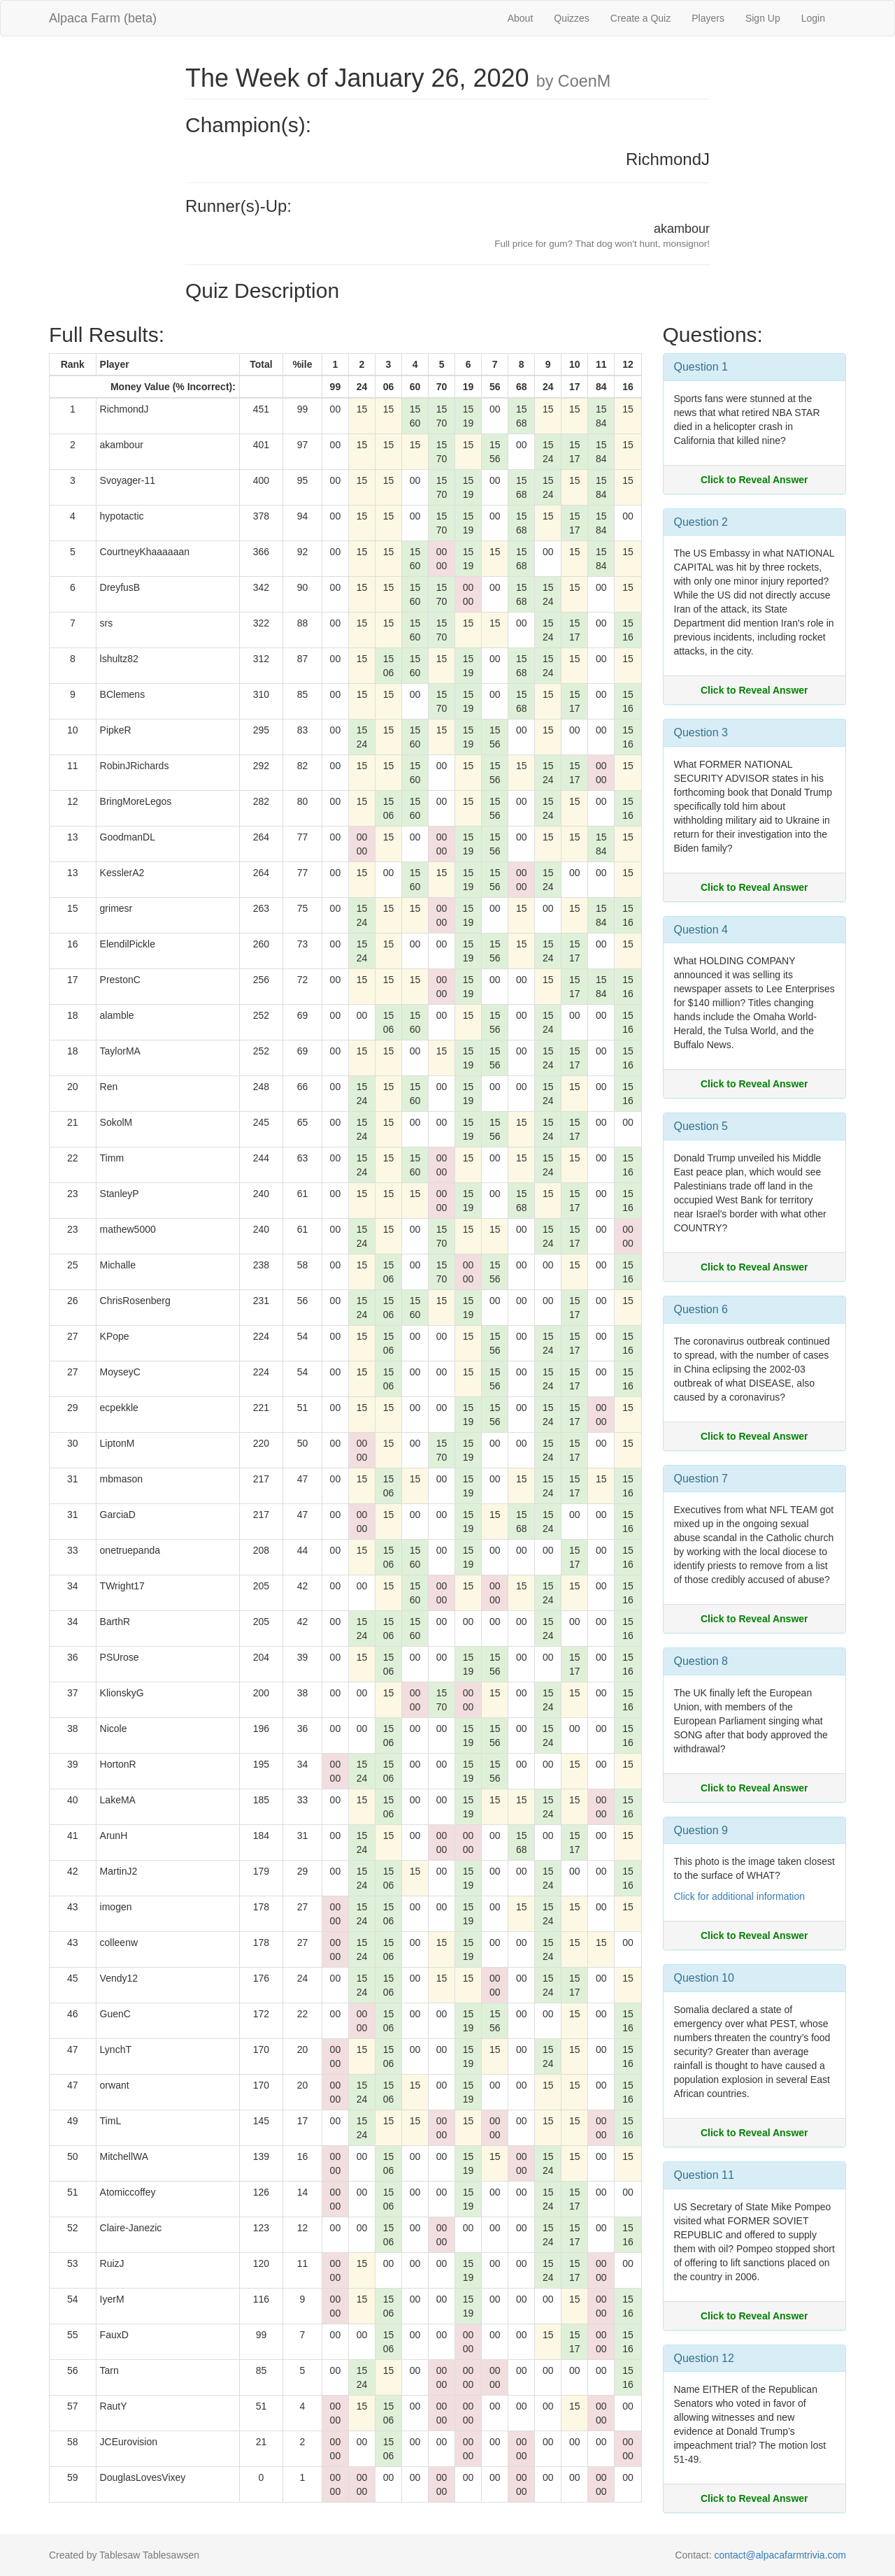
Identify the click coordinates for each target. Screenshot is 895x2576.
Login (813, 18)
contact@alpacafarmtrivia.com (780, 2555)
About (521, 18)
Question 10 (704, 1978)
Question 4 (701, 930)
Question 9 (701, 1830)
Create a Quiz (640, 18)
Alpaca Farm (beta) (103, 18)
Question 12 (704, 2358)
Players (708, 18)
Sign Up (762, 18)
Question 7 (701, 1478)
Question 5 (701, 1126)
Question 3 (701, 732)
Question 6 (701, 1309)
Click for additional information (740, 1896)
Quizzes (571, 18)
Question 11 (704, 2175)
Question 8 (701, 1661)
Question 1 (701, 367)
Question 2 (701, 522)
